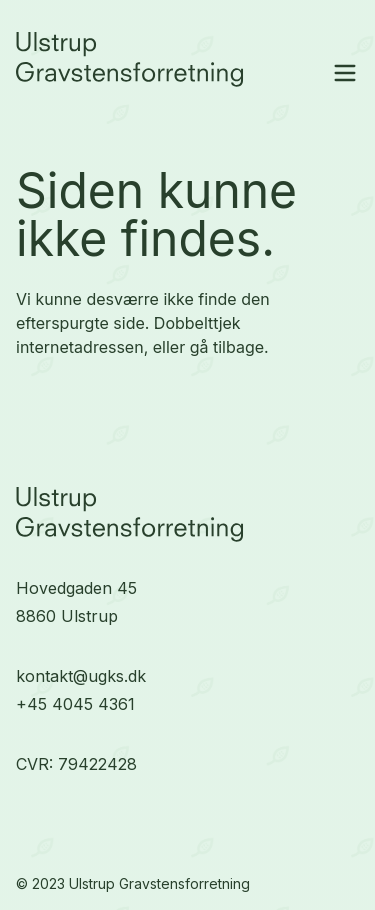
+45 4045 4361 (75, 704)
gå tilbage (227, 347)
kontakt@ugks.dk (81, 676)
